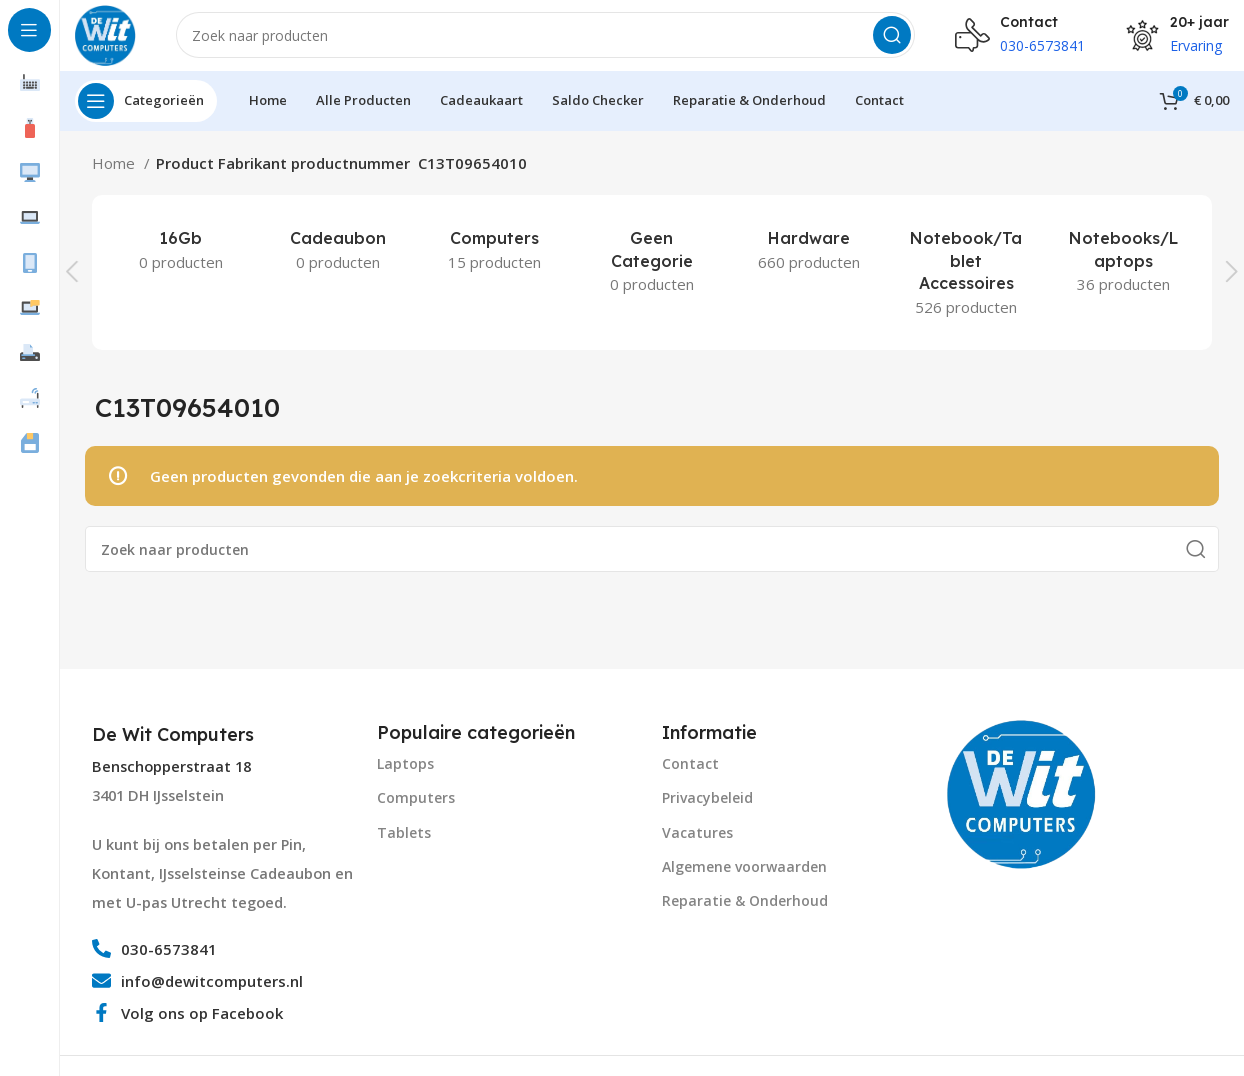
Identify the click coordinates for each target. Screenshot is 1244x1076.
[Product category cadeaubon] (337, 259)
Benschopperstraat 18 (171, 775)
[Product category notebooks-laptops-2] (1123, 270)
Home (115, 172)
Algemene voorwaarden (744, 875)
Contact (690, 773)
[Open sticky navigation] (146, 110)
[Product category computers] (494, 259)
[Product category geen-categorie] (651, 270)
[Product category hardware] (809, 259)
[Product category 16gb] (180, 259)
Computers (416, 807)
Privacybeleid (707, 807)
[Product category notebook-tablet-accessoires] (966, 281)
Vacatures (697, 841)
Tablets (404, 841)
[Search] (550, 40)
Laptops (405, 773)
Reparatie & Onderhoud (745, 910)
